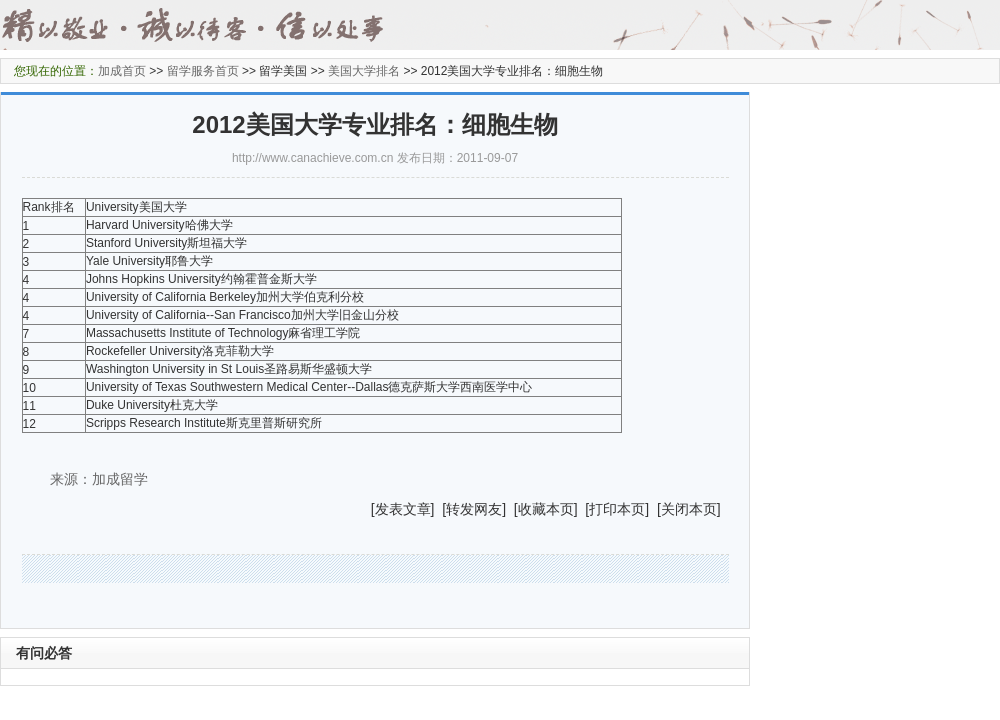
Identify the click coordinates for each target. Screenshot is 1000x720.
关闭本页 (689, 509)
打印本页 (617, 509)
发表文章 (403, 509)
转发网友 (474, 509)
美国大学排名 (364, 71)
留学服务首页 (203, 71)
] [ (439, 509)
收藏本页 (546, 509)
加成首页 (122, 71)
